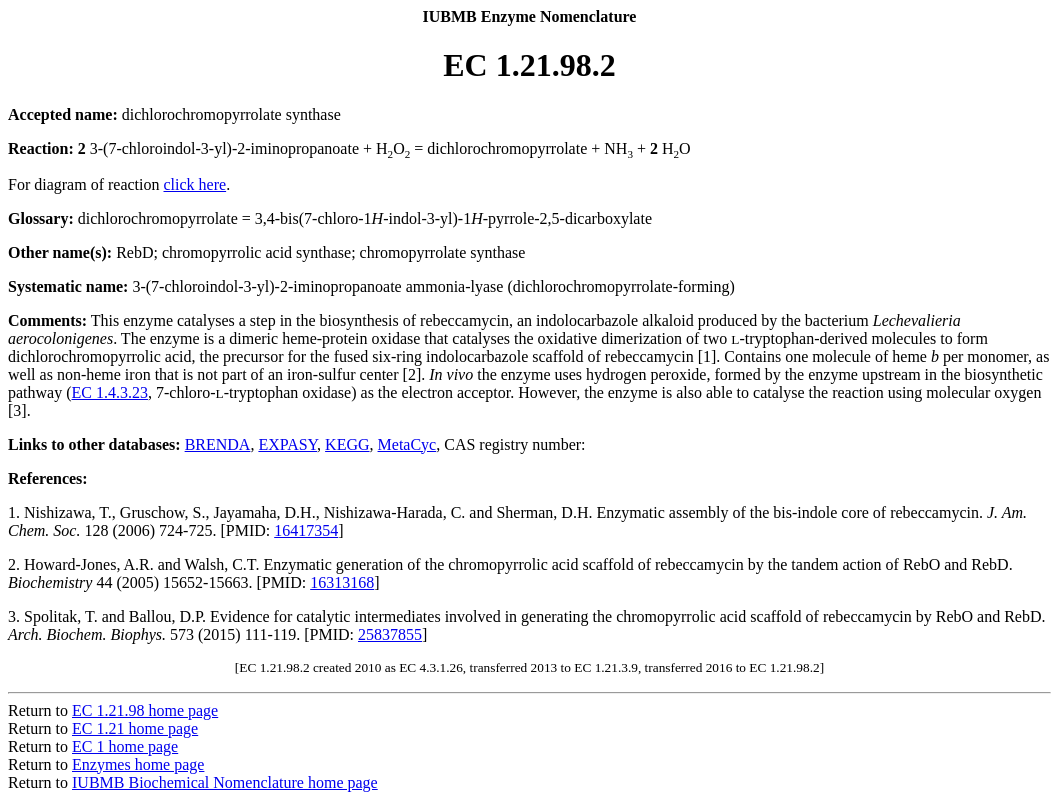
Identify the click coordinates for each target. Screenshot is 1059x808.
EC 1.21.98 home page (145, 710)
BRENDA (218, 444)
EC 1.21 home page (135, 728)
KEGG (347, 444)
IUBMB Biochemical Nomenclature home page (225, 782)
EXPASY (287, 444)
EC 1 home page (125, 746)
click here (195, 184)
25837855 (390, 634)
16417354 (306, 530)
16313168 (342, 582)
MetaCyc (407, 444)
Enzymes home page (138, 764)
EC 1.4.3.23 (110, 392)
